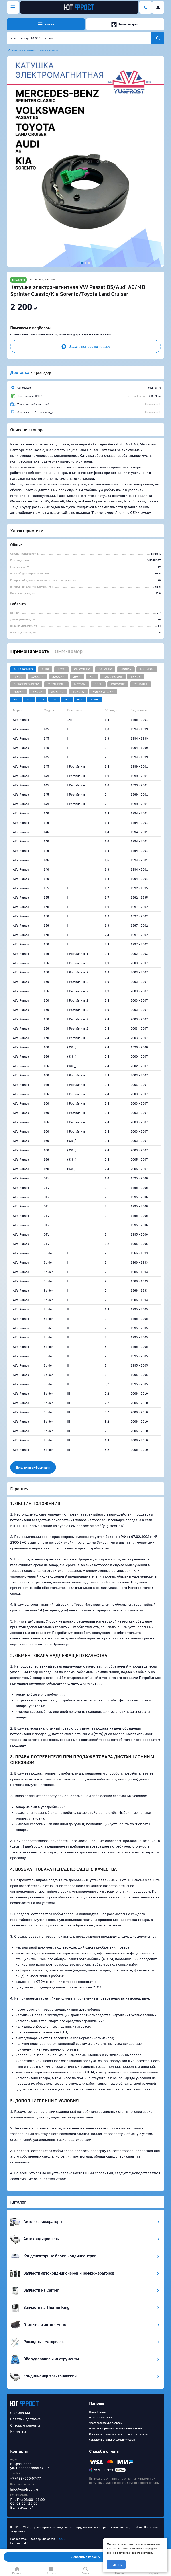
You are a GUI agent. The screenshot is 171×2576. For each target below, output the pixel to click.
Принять (116, 2564)
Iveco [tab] (18, 676)
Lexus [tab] (136, 676)
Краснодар (42, 373)
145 (16, 699)
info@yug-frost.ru (24, 2489)
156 (54, 699)
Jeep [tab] (77, 676)
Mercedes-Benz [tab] (26, 684)
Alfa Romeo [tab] (23, 669)
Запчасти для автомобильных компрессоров (35, 50)
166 (67, 699)
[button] (85, 161)
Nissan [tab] (80, 684)
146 (28, 699)
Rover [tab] (19, 691)
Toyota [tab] (78, 691)
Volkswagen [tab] (103, 691)
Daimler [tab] (105, 669)
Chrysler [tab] (82, 669)
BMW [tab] (61, 669)
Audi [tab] (45, 669)
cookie (130, 2544)
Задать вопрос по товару (85, 346)
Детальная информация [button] (33, 1467)
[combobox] (79, 38)
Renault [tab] (140, 684)
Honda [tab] (126, 669)
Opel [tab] (98, 684)
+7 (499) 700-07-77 (25, 2478)
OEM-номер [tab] (69, 651)
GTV (79, 699)
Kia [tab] (92, 676)
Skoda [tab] (37, 691)
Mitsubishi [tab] (56, 684)
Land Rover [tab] (112, 676)
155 (41, 699)
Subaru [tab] (57, 691)
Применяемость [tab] (29, 651)
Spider (94, 699)
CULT (63, 2539)
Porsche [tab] (118, 684)
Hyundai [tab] (147, 669)
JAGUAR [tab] (58, 676)
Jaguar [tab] (37, 676)
